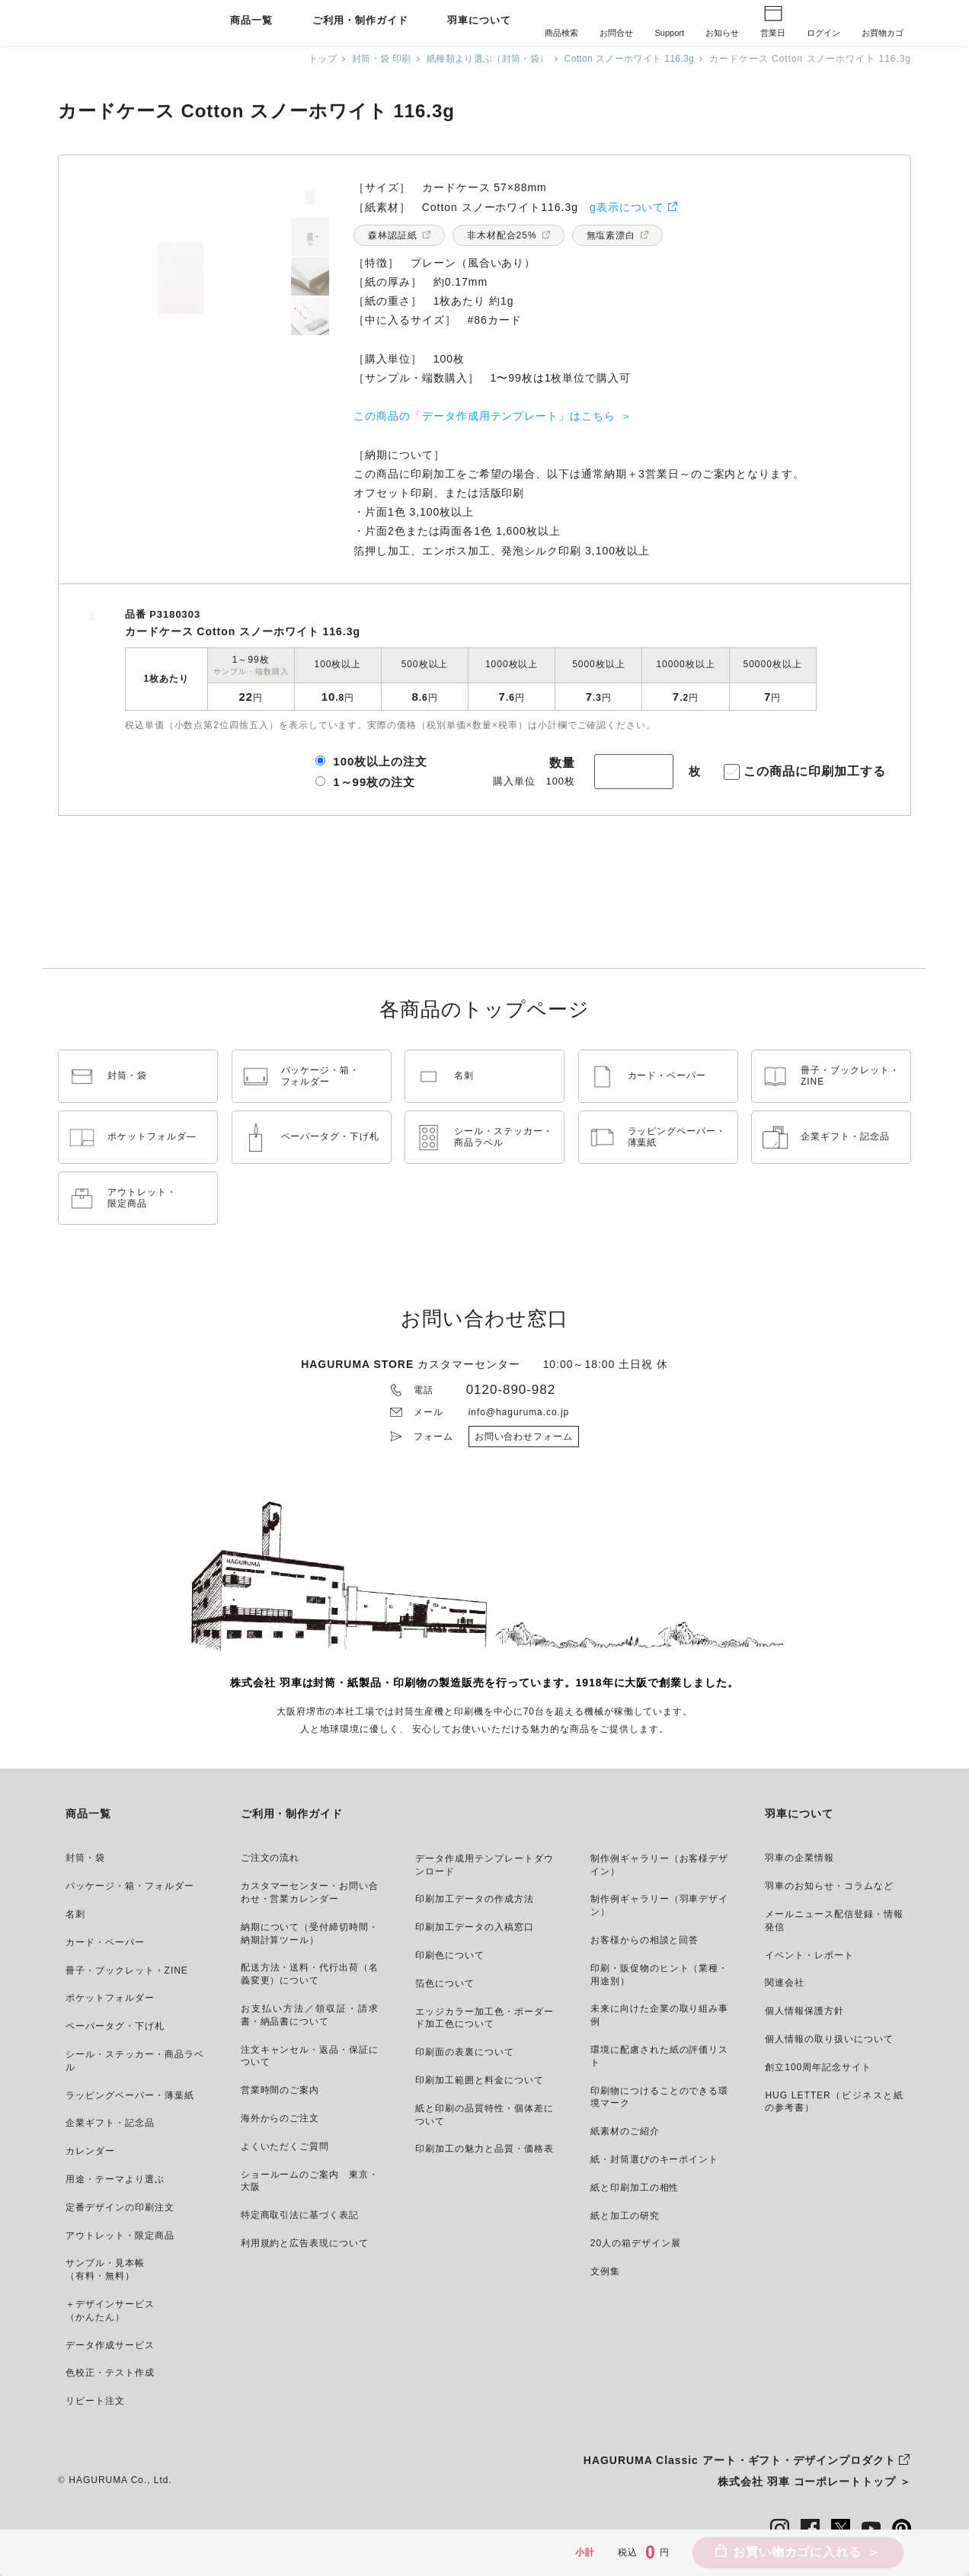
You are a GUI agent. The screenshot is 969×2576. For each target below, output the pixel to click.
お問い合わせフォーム (524, 1436)
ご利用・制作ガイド (360, 21)
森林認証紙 (392, 235)
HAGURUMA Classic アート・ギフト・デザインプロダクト (740, 2460)
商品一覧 (251, 21)
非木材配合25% (502, 235)
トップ (303, 58)
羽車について (479, 21)
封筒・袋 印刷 (365, 58)
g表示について (627, 207)
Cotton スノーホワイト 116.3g (624, 58)
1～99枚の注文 (374, 781)
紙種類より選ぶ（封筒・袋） (475, 58)
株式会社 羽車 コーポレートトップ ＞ (814, 2481)
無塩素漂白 (611, 235)
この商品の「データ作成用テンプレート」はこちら (484, 416)
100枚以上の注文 (380, 761)
